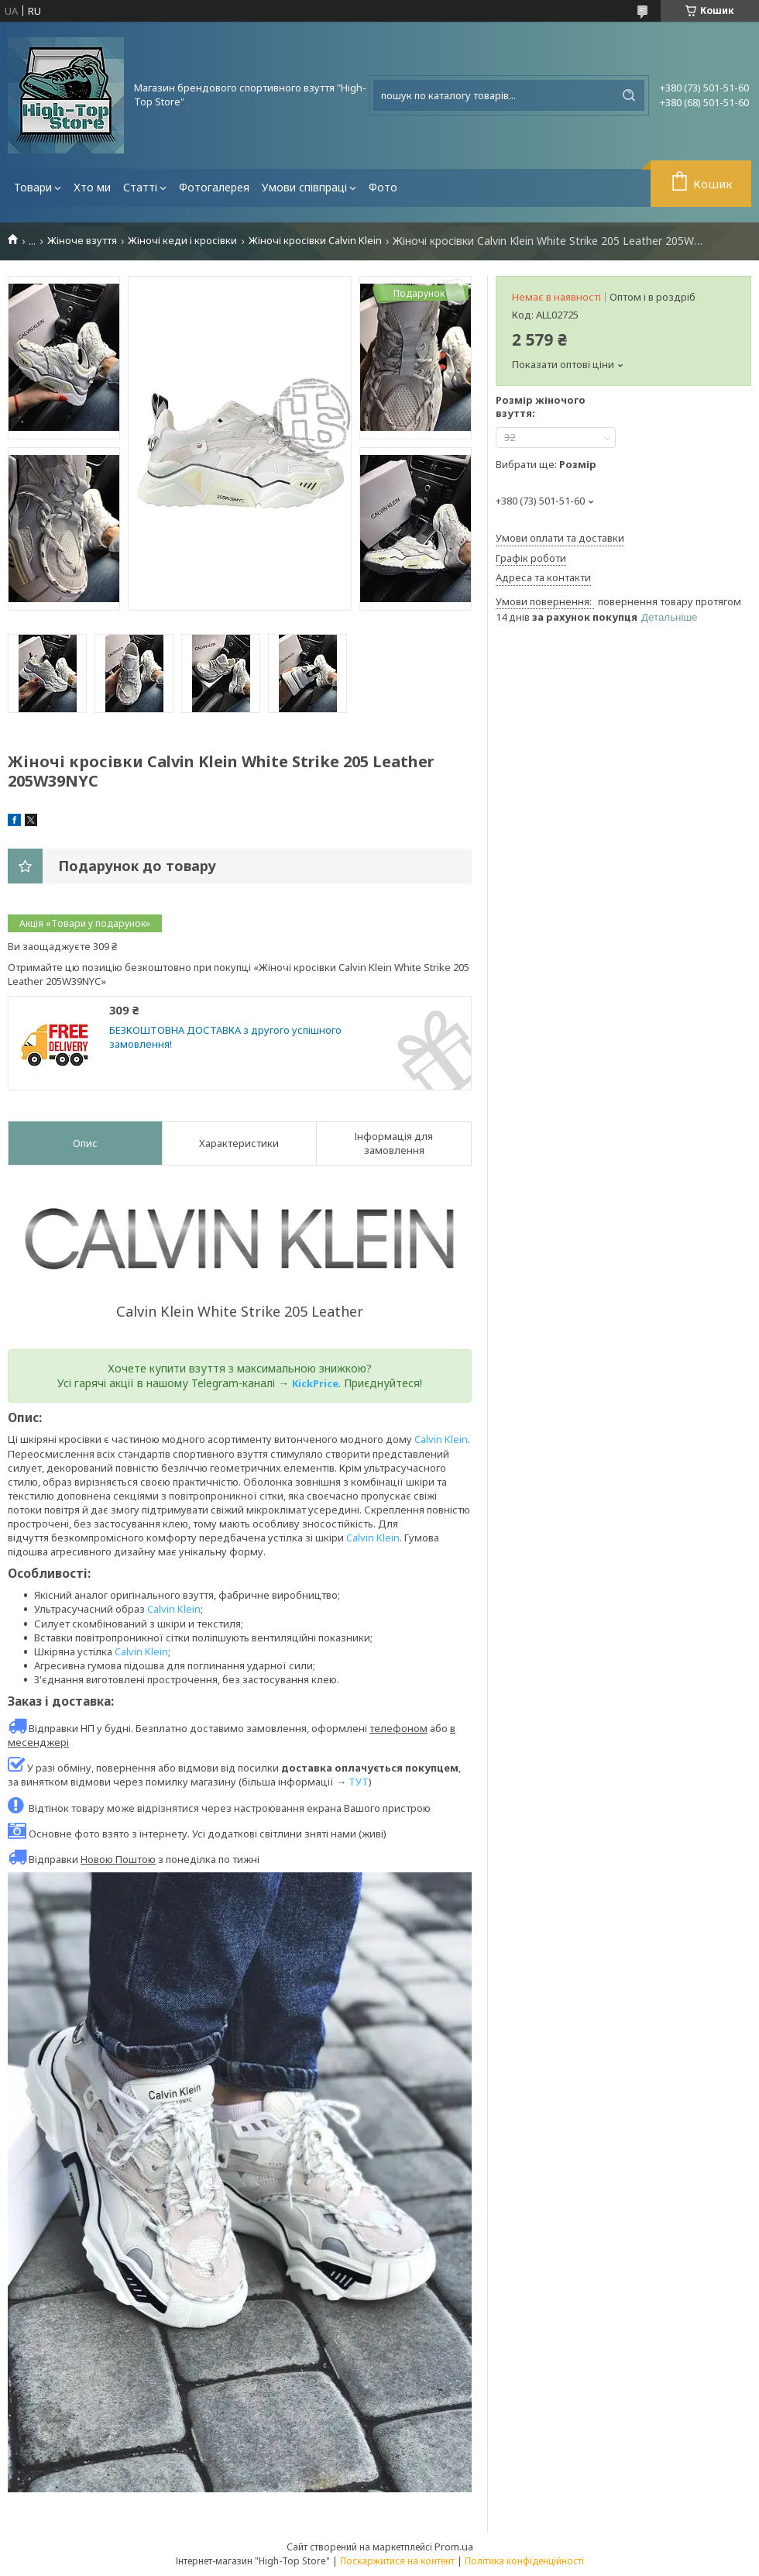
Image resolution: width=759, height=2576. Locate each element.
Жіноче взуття (82, 240)
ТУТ (359, 1782)
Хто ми (92, 187)
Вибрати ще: (546, 464)
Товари (33, 187)
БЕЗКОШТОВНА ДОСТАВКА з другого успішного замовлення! (225, 1037)
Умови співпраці (304, 187)
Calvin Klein (441, 1439)
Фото (383, 187)
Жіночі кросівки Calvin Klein (315, 240)
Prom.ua (453, 2547)
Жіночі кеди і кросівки (182, 240)
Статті (140, 187)
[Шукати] (628, 95)
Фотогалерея (214, 187)
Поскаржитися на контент (397, 2560)
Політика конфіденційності (524, 2560)
